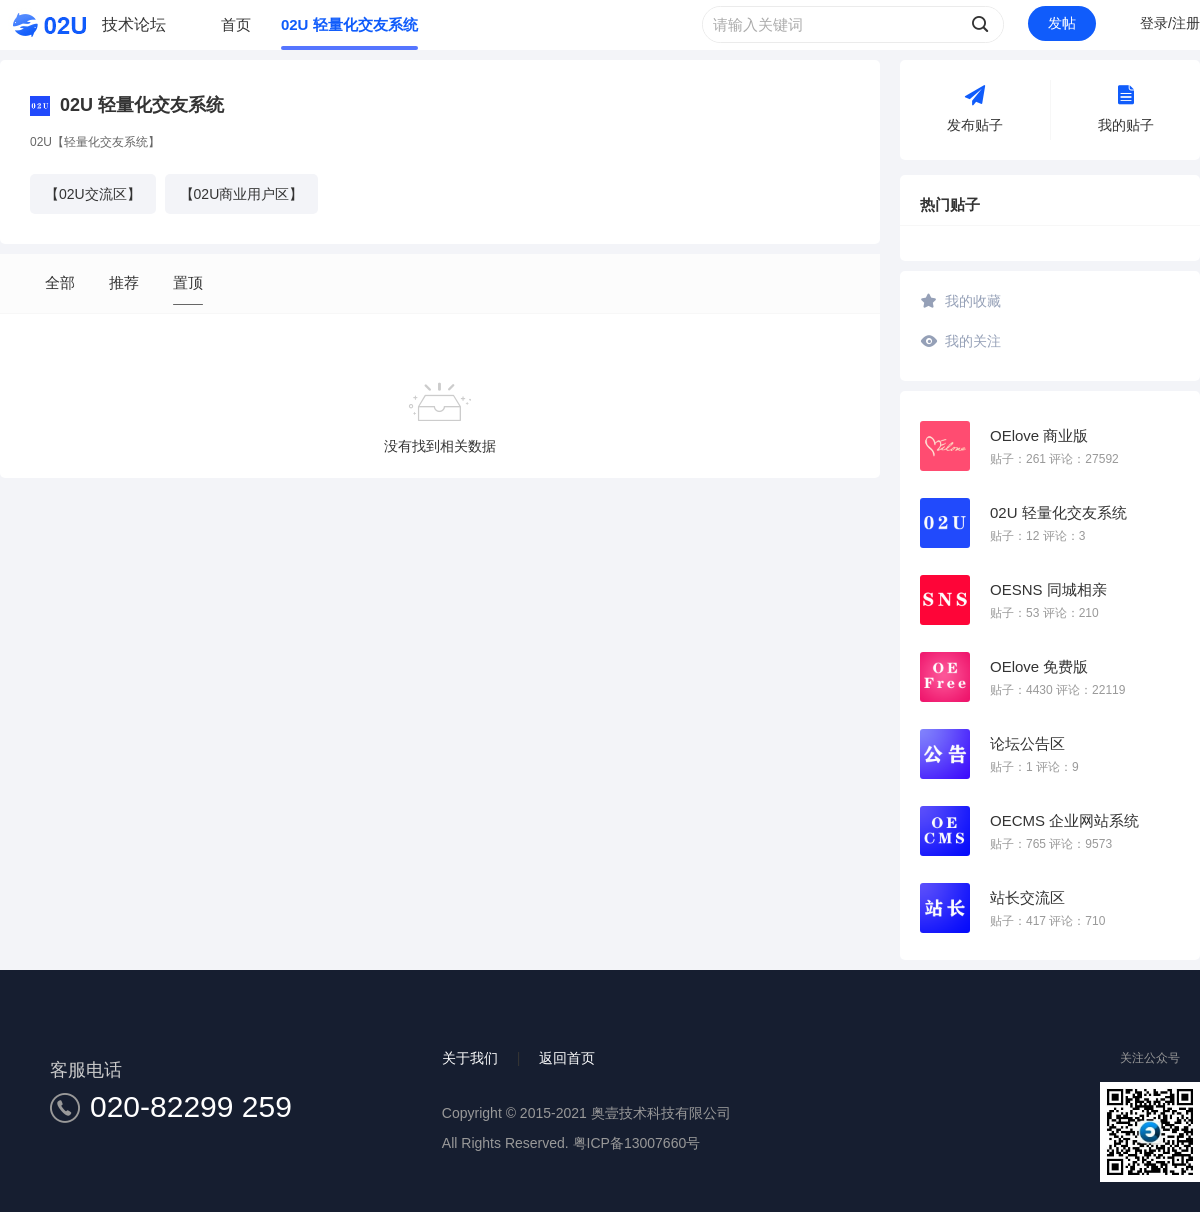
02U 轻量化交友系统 (349, 24)
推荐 (124, 282)
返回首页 (567, 1058)
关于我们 (470, 1058)
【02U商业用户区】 (242, 194)
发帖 (1062, 23)
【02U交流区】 (93, 194)
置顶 (188, 282)
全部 (60, 282)
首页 (236, 24)
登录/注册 (1170, 23)
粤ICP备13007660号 (637, 1143)
